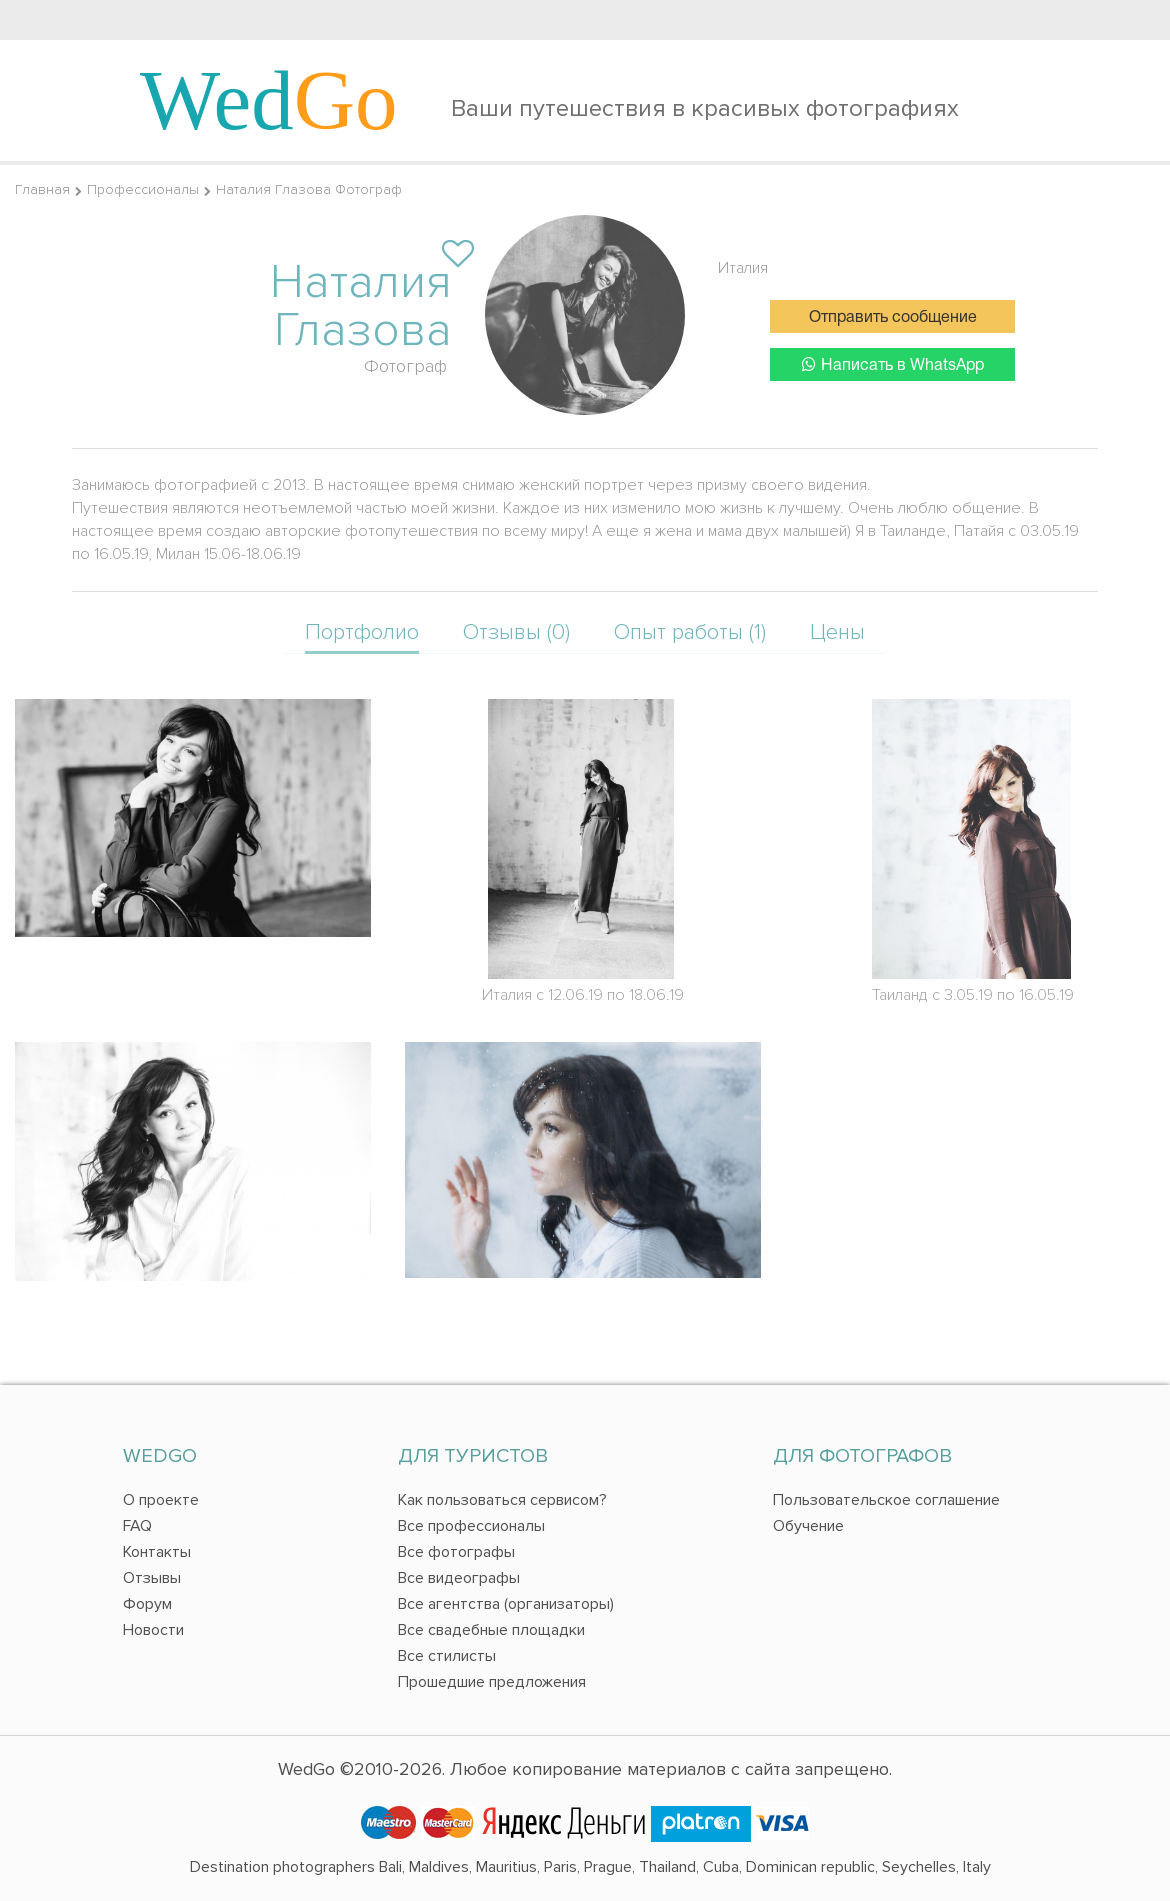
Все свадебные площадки (491, 1630)
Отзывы (152, 1578)
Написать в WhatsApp (893, 364)
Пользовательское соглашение (886, 1500)
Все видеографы (459, 1578)
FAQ (137, 1526)
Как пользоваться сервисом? (502, 1500)
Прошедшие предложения (492, 1682)
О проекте (161, 1500)
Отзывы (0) (516, 632)
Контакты (157, 1552)
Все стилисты (447, 1656)
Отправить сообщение (893, 318)
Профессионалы (143, 189)
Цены (837, 632)
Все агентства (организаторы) (506, 1604)
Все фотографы (456, 1552)
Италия (743, 268)
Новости (153, 1630)
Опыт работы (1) (690, 632)
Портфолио (362, 632)
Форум (147, 1604)
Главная (42, 189)
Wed (269, 100)
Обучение (808, 1526)
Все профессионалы (471, 1526)
